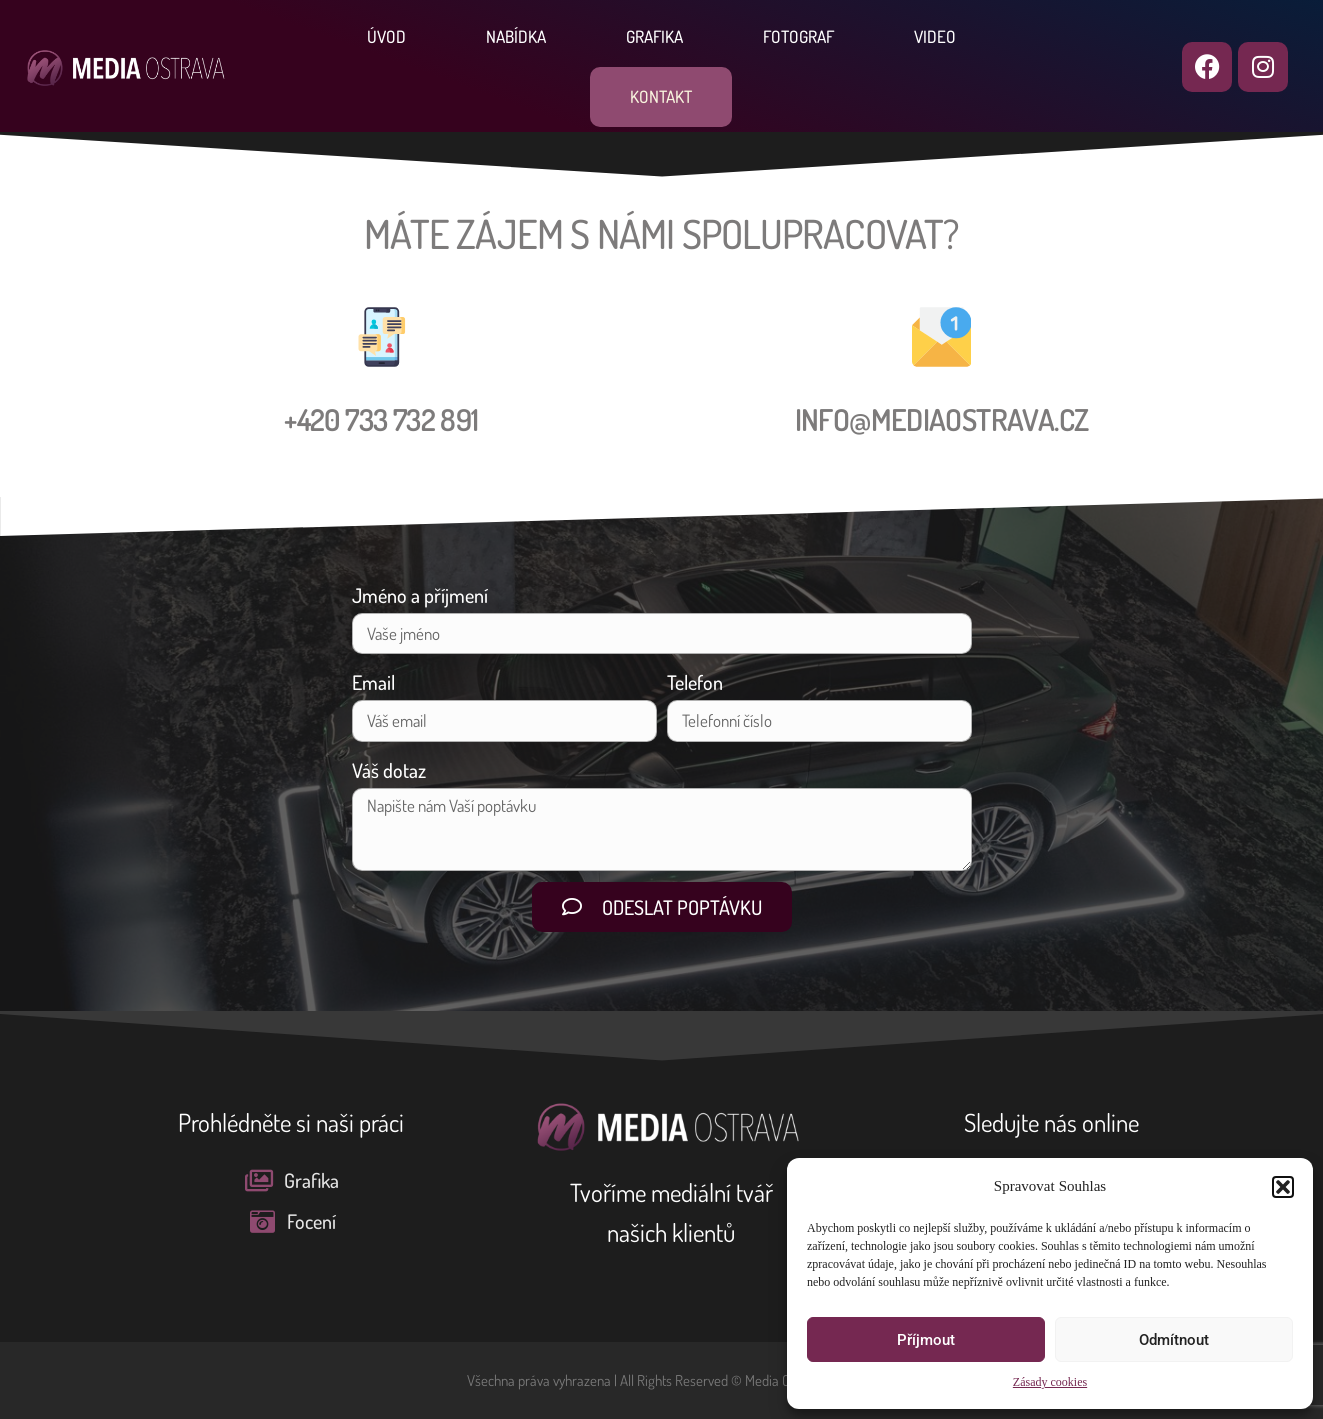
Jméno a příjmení (420, 595)
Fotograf (798, 36)
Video (935, 36)
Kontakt (661, 96)
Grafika (654, 36)
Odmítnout (1174, 1340)
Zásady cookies (1050, 1382)
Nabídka (516, 36)
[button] (1283, 1187)
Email (373, 682)
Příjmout (926, 1340)
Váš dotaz (389, 770)
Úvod (386, 36)
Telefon (695, 682)
